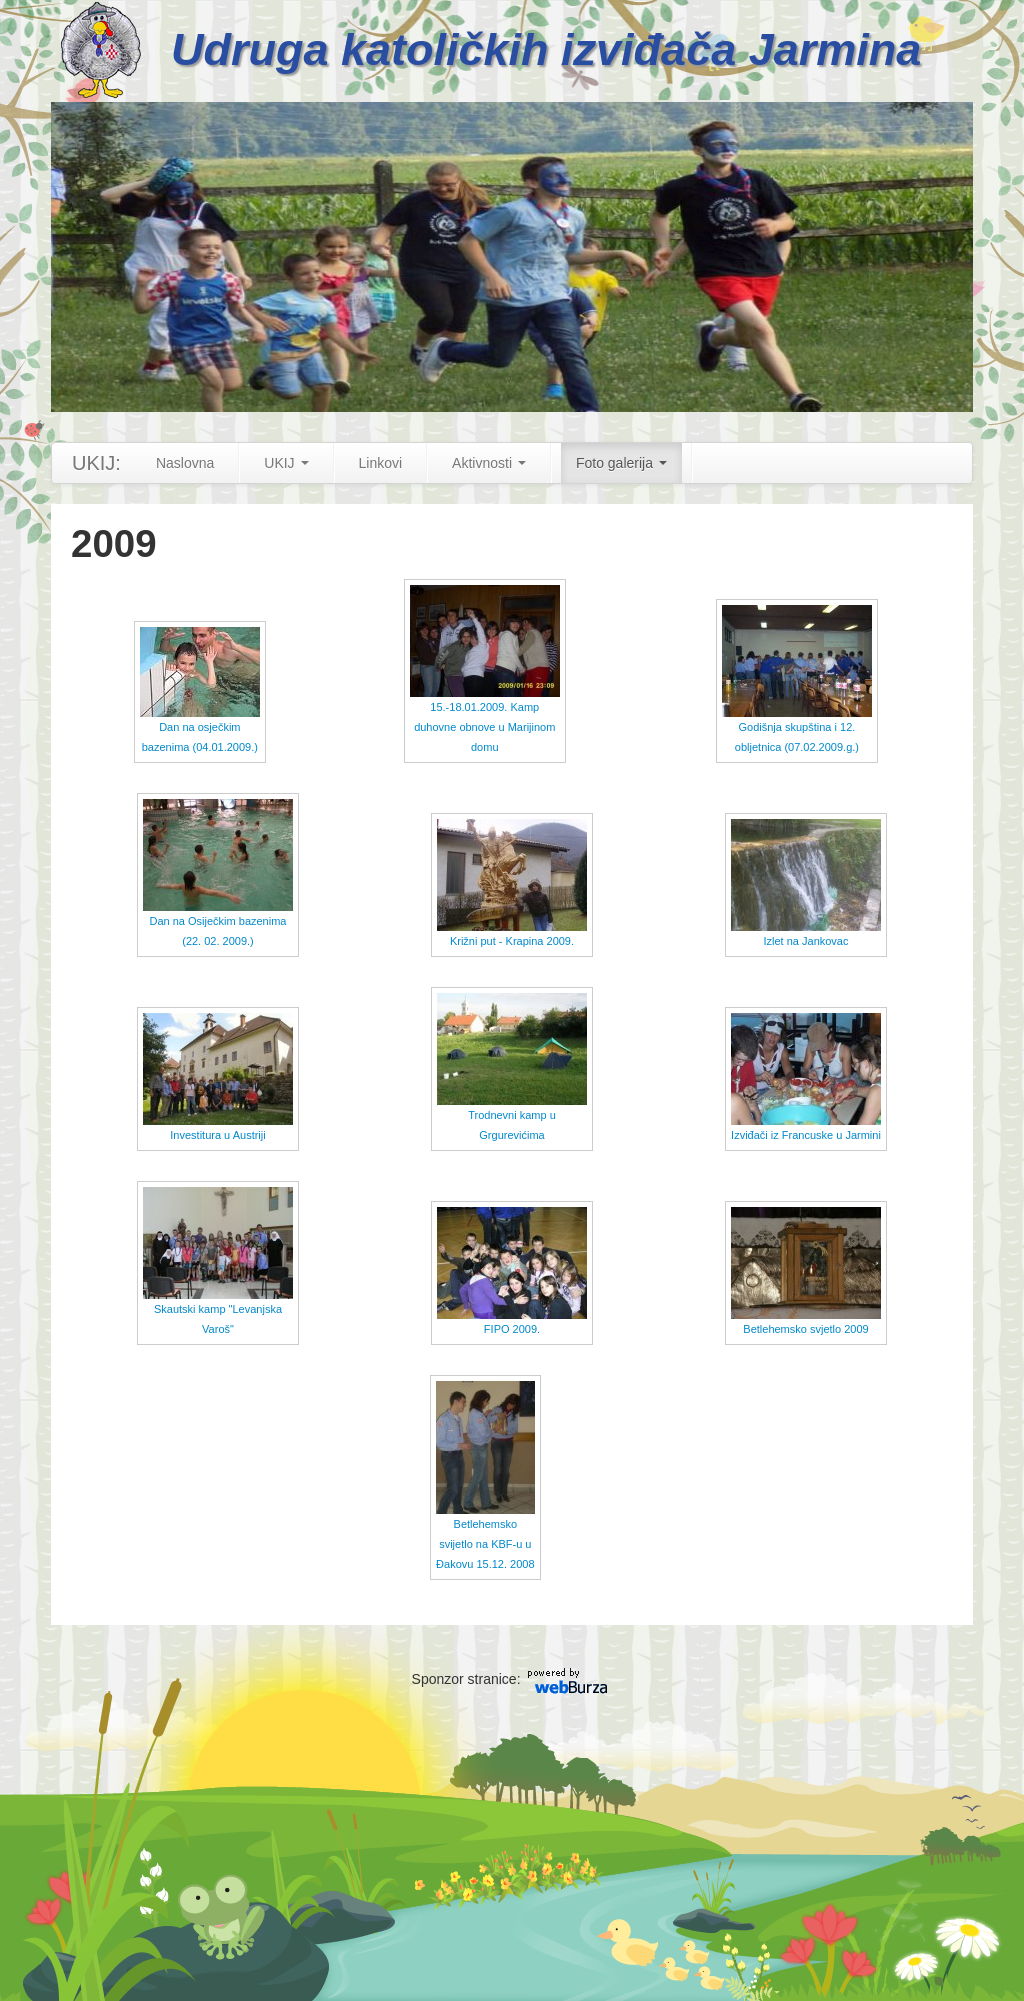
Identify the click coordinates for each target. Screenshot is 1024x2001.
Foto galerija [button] (621, 463)
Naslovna (185, 463)
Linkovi (381, 463)
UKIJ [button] (286, 463)
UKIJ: (96, 463)
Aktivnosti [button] (489, 463)
